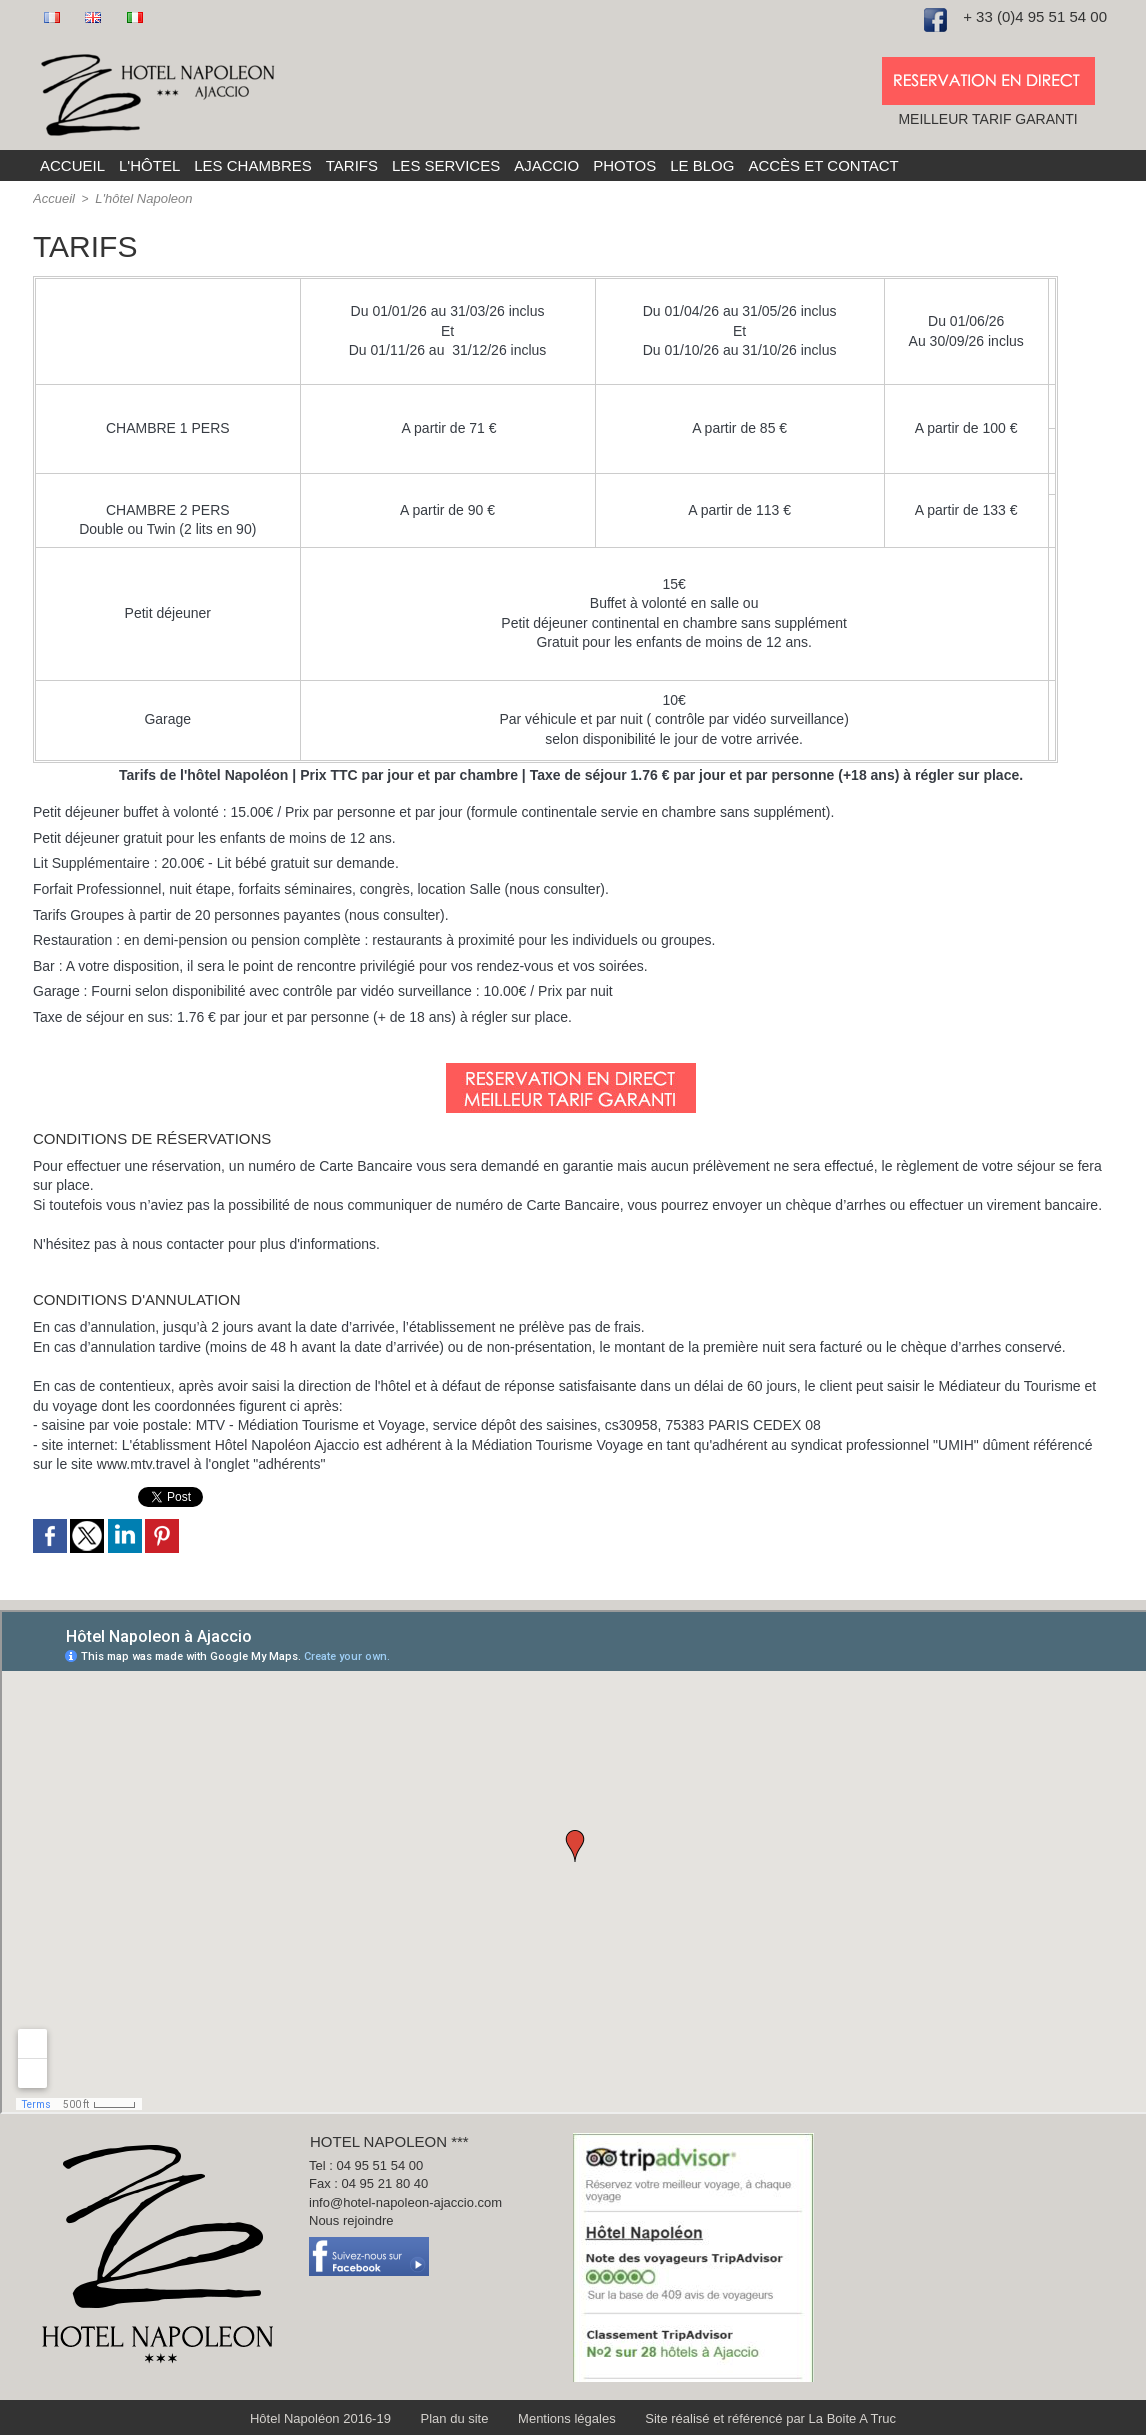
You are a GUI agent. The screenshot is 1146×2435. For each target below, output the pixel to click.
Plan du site (466, 2417)
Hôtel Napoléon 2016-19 (344, 2417)
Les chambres (253, 165)
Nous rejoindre (355, 2229)
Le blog (702, 165)
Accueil (72, 165)
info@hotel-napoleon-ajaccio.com (414, 2208)
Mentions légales (567, 2417)
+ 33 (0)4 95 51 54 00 (1035, 16)
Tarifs (352, 165)
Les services (446, 165)
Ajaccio (546, 165)
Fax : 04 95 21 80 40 (374, 2187)
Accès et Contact (823, 165)
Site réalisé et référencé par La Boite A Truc (752, 2417)
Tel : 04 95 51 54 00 (371, 2166)
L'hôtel (149, 165)
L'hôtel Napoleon (137, 198)
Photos (624, 165)
